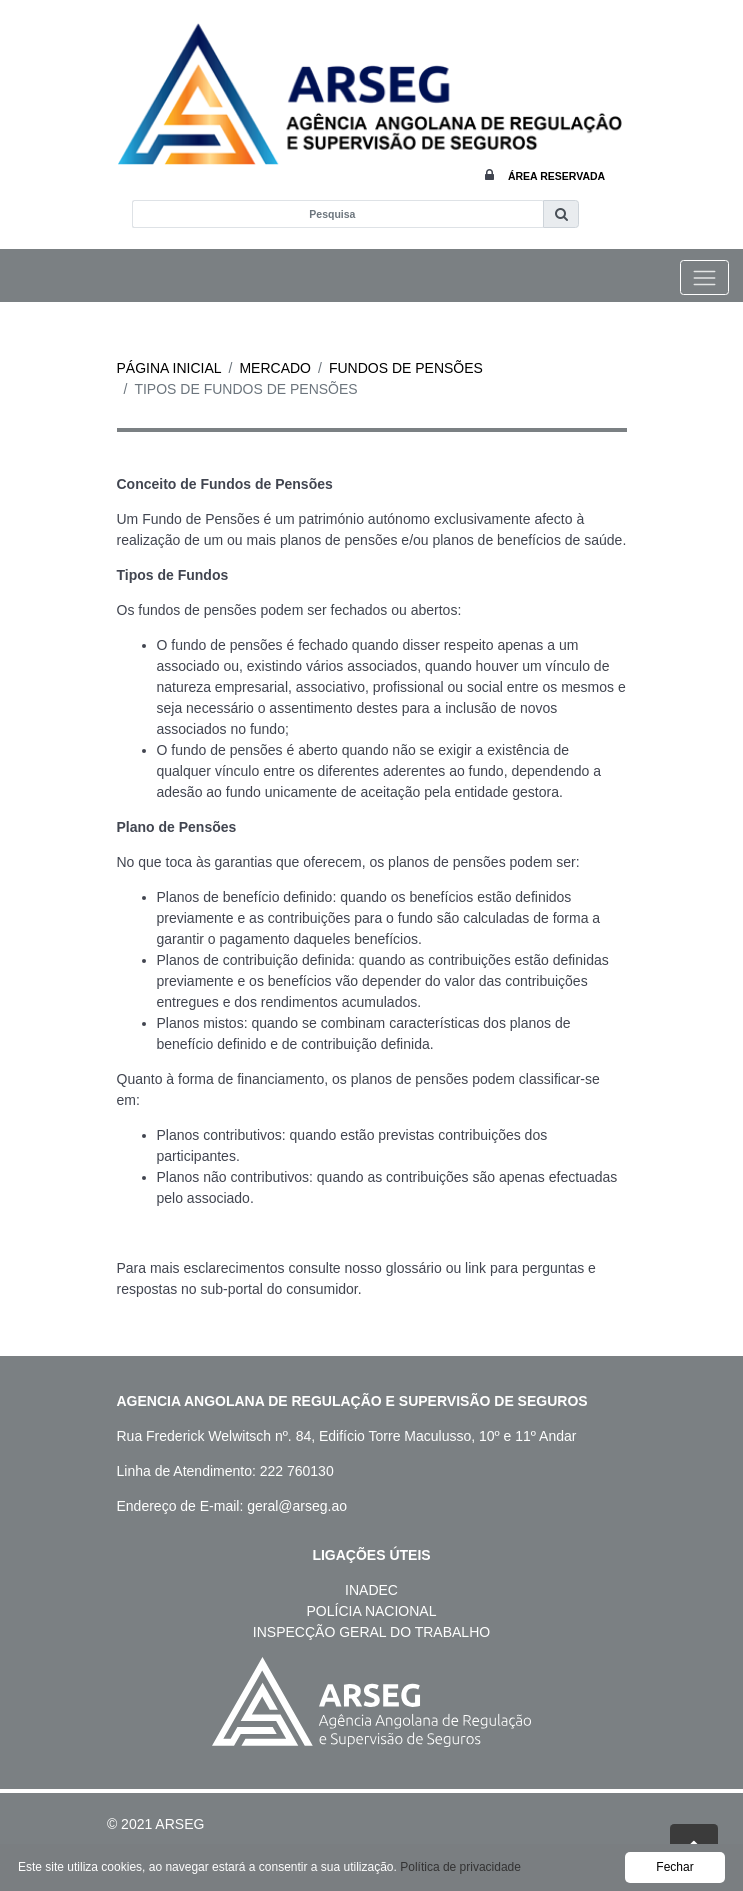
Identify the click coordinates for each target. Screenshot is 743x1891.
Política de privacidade (460, 1867)
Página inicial (169, 368)
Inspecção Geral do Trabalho (371, 1632)
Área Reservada (556, 176)
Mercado (275, 368)
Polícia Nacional (372, 1611)
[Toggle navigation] (704, 277)
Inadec (371, 1590)
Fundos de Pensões (406, 368)
